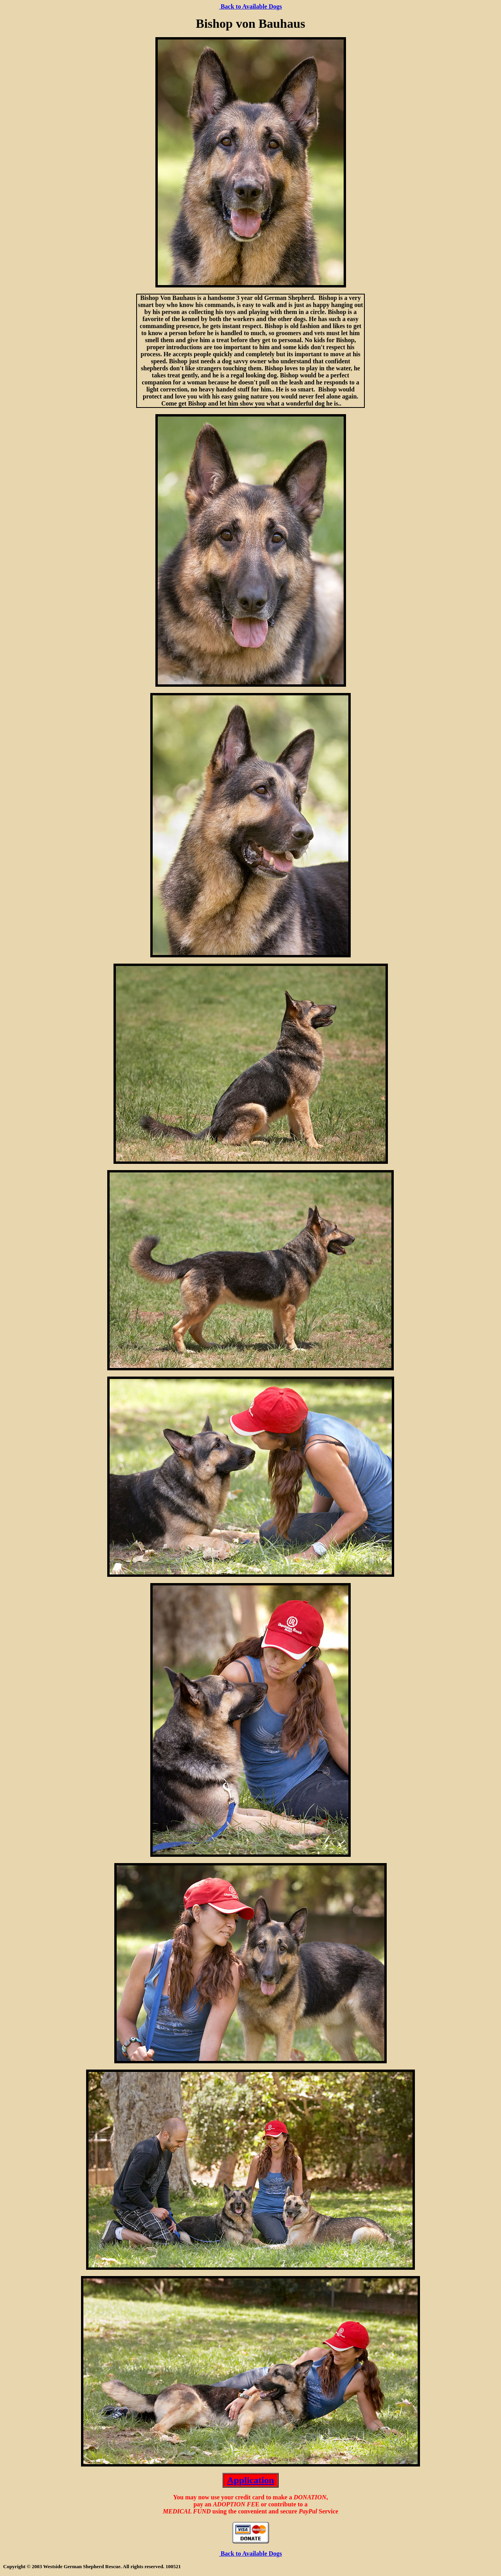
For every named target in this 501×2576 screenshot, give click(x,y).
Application (250, 2480)
